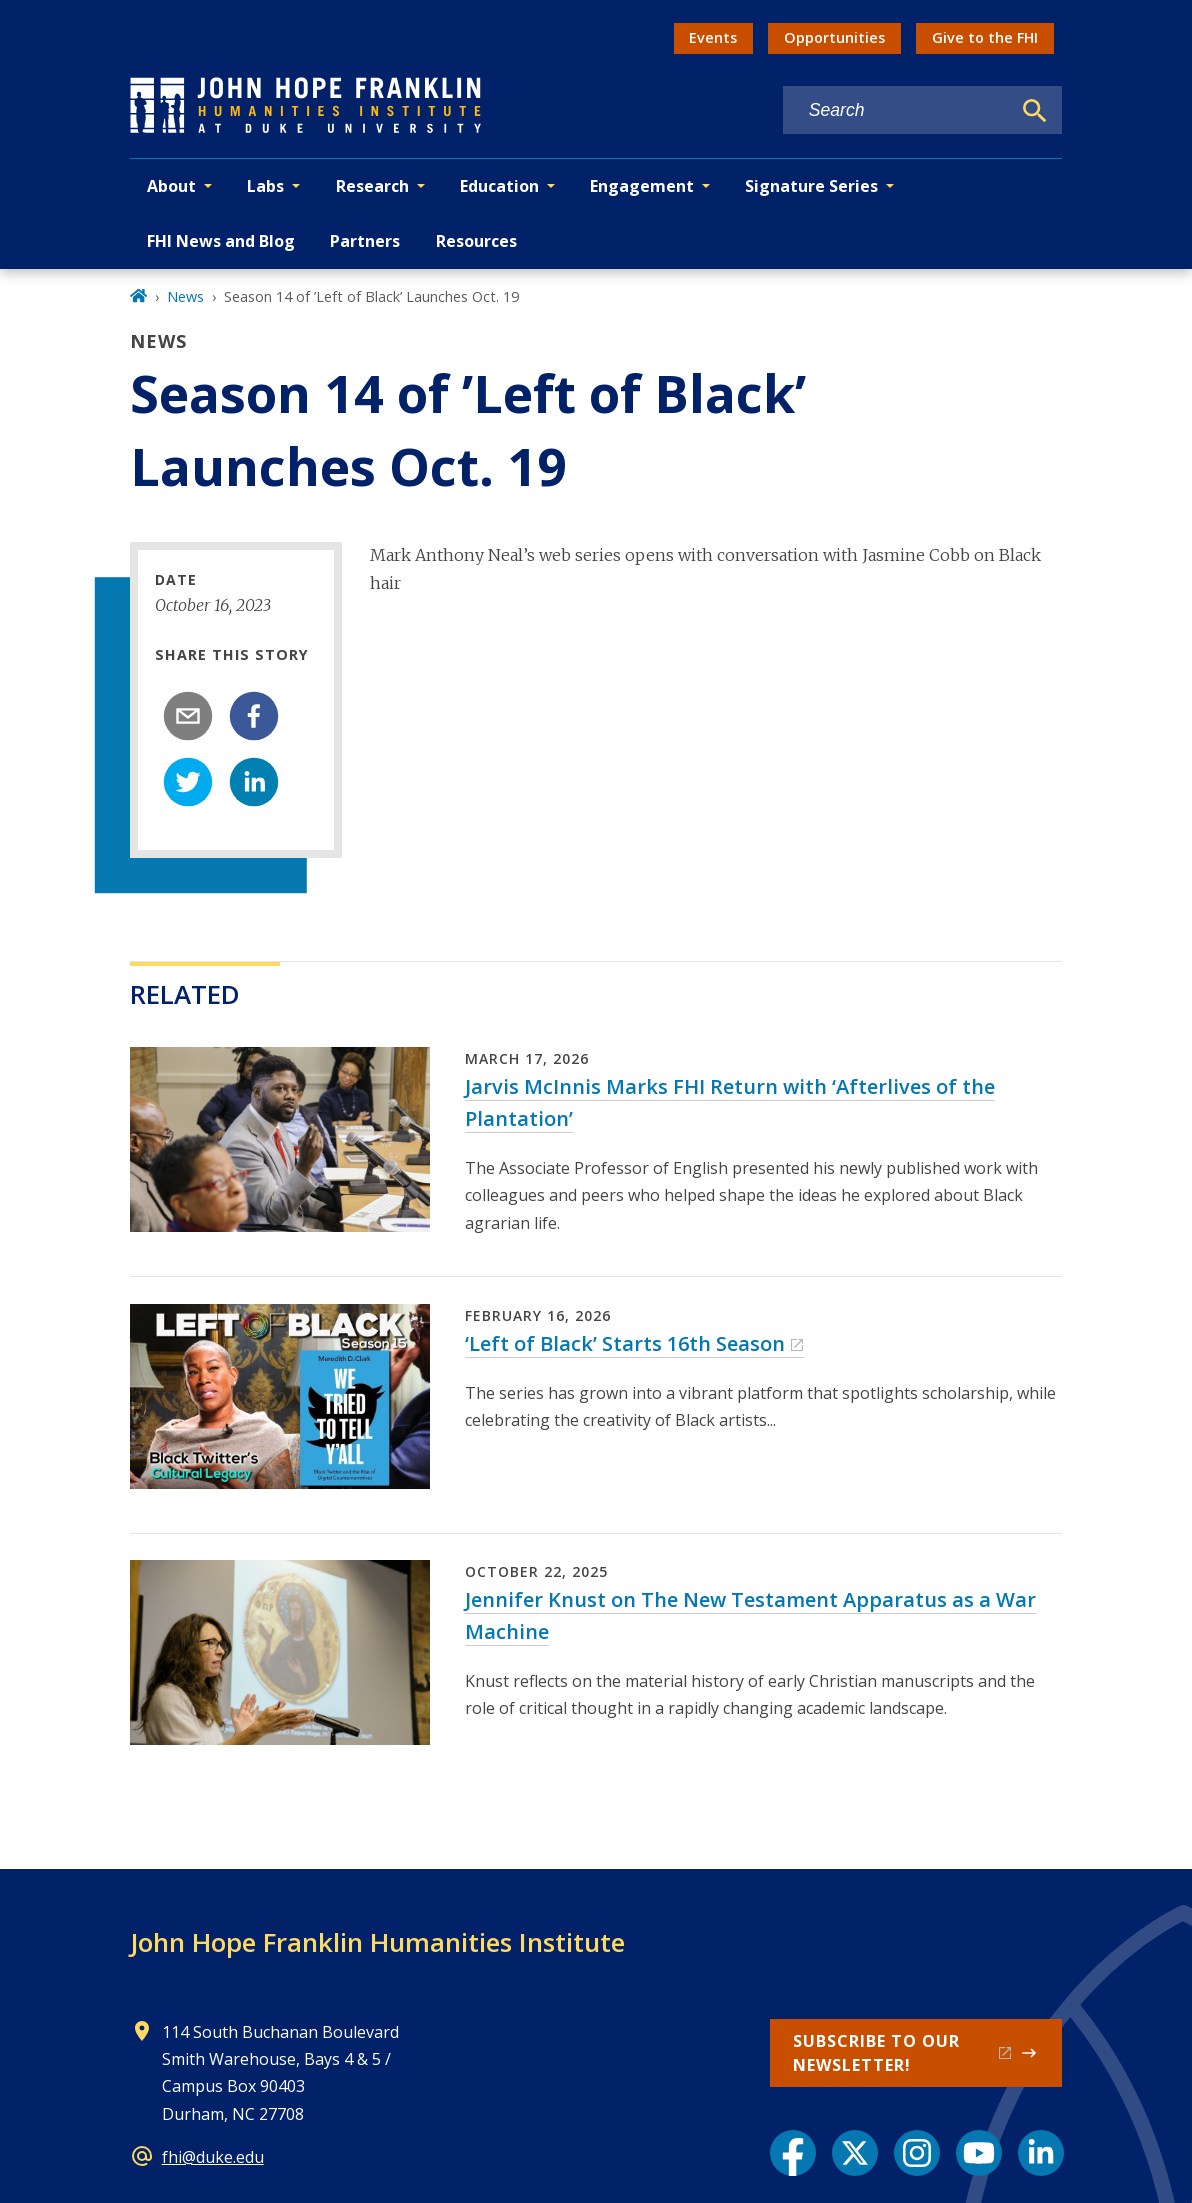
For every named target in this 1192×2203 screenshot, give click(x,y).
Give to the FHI (985, 37)
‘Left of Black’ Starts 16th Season (625, 1343)
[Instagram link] (917, 2153)
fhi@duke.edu (213, 2157)
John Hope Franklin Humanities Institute (377, 1942)
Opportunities (834, 37)
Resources (476, 241)
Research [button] (372, 186)
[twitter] (188, 782)
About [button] (171, 186)
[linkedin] (254, 782)
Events (713, 37)
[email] (188, 716)
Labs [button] (265, 186)
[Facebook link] (793, 2153)
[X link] (855, 2153)
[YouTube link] (979, 2153)
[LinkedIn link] (1041, 2153)
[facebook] (254, 716)
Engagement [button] (642, 186)
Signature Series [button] (811, 186)
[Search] (1035, 111)
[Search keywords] (897, 110)
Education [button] (499, 186)
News (185, 296)
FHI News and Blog (221, 241)
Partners (365, 241)
